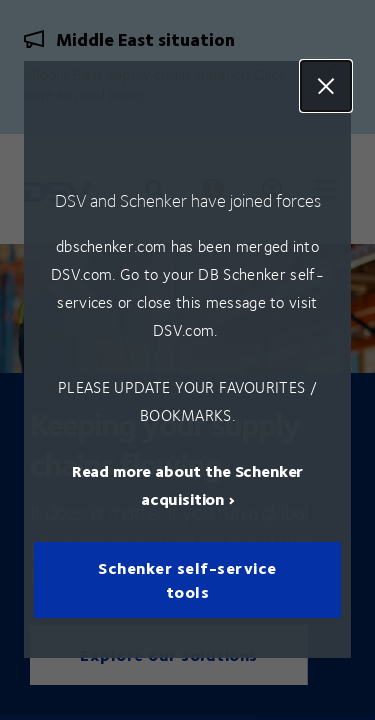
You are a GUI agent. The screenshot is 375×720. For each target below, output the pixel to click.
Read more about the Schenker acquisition (188, 485)
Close (326, 86)
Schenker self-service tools (187, 580)
